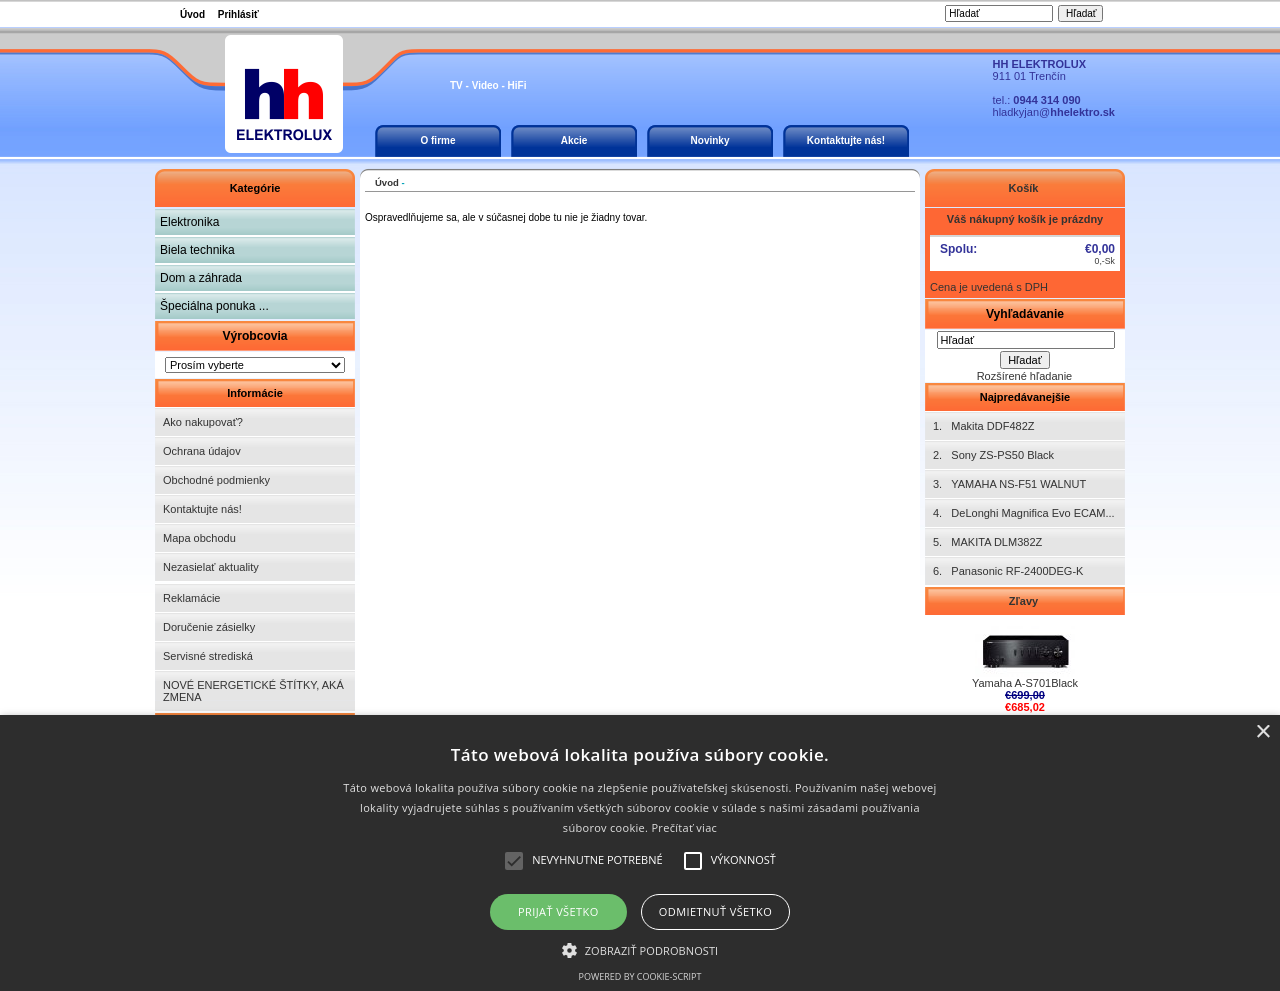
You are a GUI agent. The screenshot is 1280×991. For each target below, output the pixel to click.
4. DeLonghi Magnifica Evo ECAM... (1024, 513)
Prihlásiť (238, 14)
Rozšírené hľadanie (1025, 376)
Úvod (192, 14)
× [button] (1262, 732)
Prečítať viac (684, 827)
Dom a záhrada (201, 278)
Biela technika (197, 250)
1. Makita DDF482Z (983, 426)
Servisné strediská (208, 656)
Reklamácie (191, 598)
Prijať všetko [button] (558, 911)
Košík (1024, 188)
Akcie (574, 140)
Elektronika (189, 222)
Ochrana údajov (202, 451)
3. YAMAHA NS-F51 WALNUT (1009, 484)
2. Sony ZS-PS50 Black (993, 455)
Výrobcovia (254, 336)
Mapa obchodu (199, 538)
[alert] (640, 853)
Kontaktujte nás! (846, 140)
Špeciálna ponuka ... (214, 306)
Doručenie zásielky (209, 627)
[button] (640, 949)
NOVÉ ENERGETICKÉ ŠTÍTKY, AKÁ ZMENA (253, 691)
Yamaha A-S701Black (1025, 678)
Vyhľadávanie (1025, 314)
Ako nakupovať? (203, 422)
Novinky (710, 140)
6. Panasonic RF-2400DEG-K (1008, 571)
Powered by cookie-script (640, 976)
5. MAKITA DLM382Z (987, 542)
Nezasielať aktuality (211, 567)
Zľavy (1025, 601)
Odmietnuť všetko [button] (715, 911)
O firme (437, 140)
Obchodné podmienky (216, 480)
